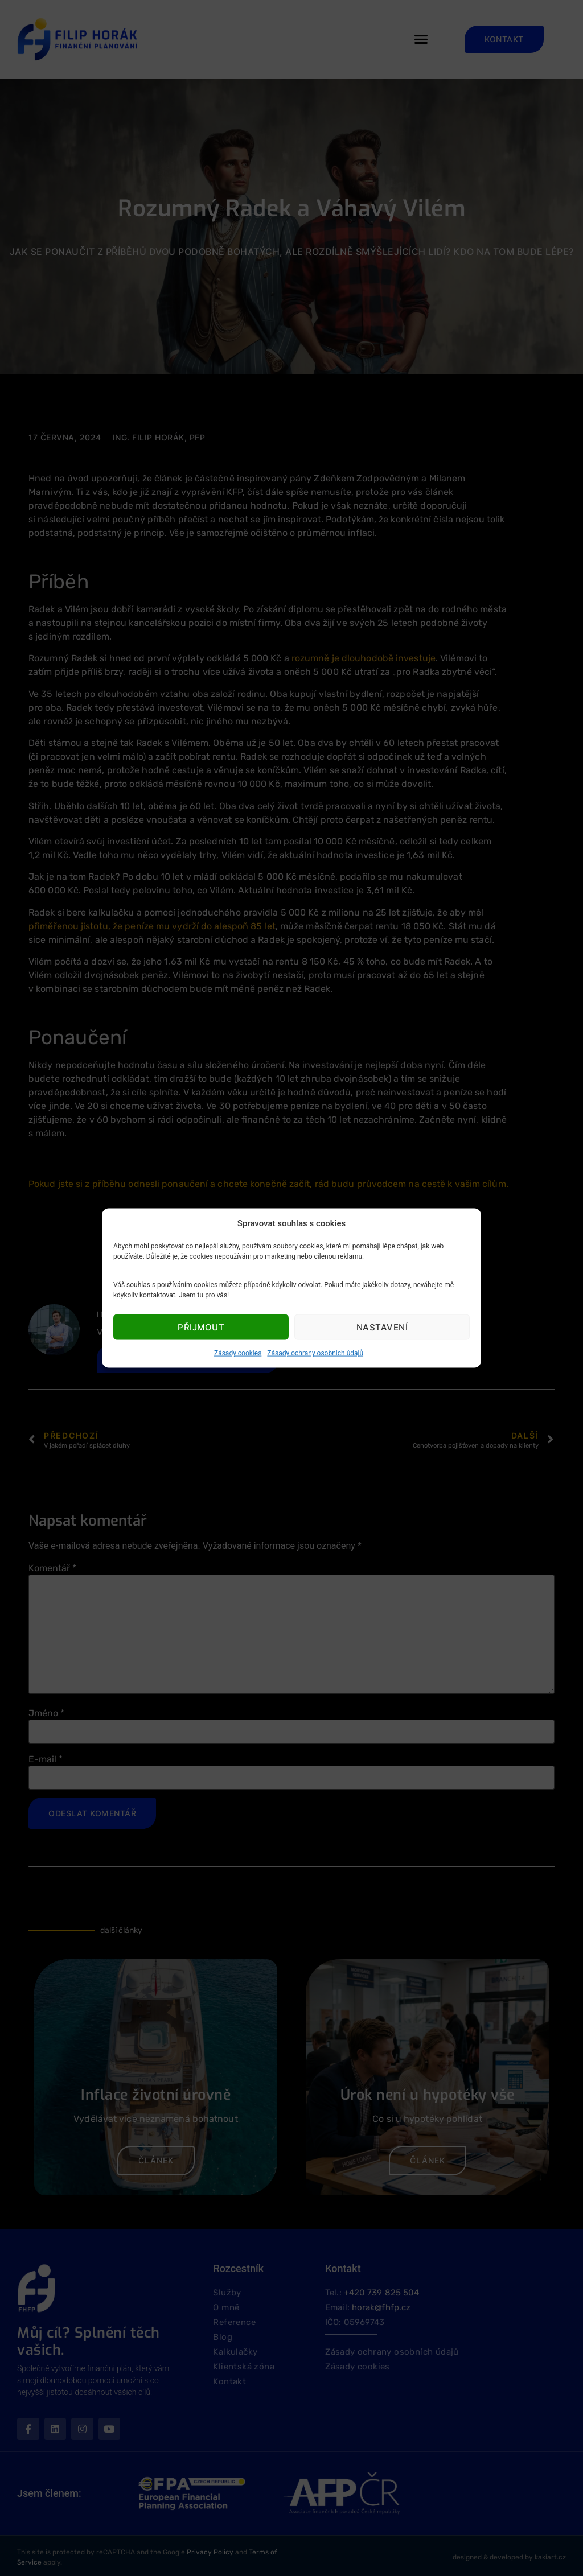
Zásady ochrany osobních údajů (315, 1353)
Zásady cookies (237, 1353)
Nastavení (382, 1326)
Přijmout (201, 1326)
